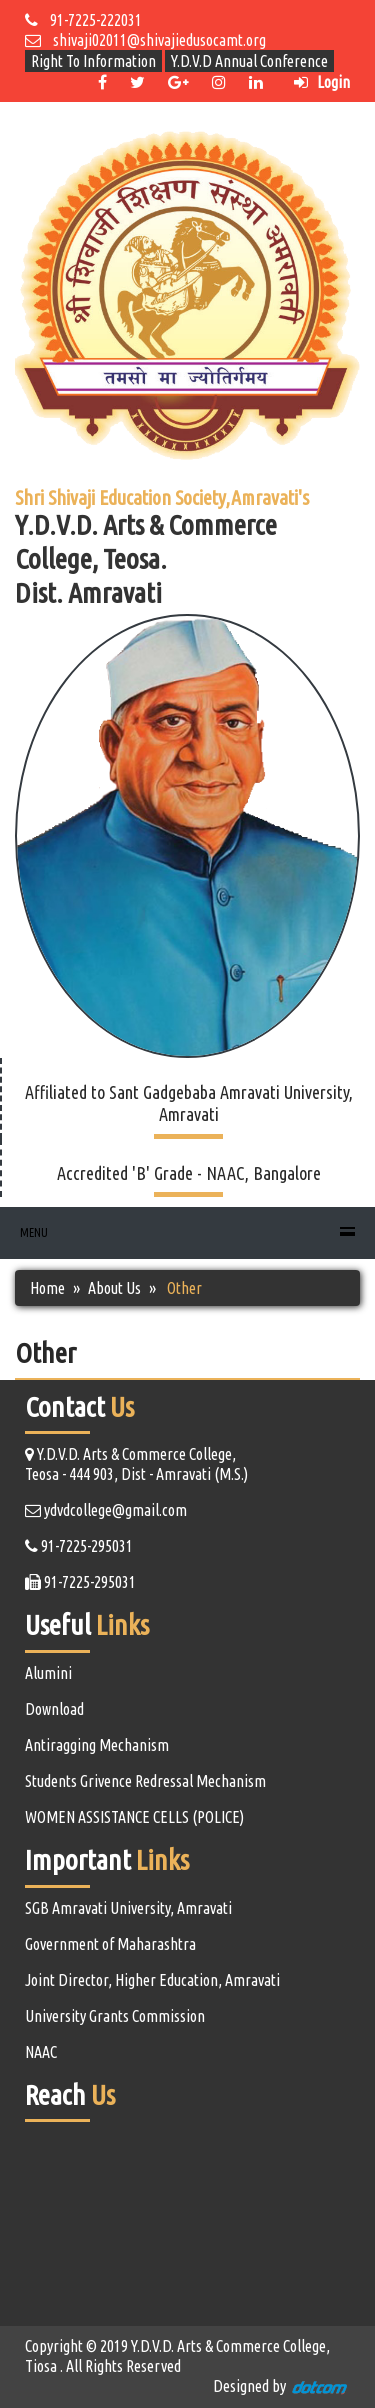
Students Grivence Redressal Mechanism (145, 1781)
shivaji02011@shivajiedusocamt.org (145, 40)
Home (47, 1288)
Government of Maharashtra (110, 1944)
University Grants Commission (115, 2016)
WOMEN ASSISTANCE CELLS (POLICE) (134, 1817)
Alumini (48, 1673)
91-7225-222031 (83, 20)
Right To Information (93, 61)
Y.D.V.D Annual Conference (249, 61)
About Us (114, 1288)
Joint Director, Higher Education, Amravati (152, 1980)
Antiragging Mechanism (97, 1745)
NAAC (41, 2052)
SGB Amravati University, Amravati (128, 1908)
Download (54, 1709)
